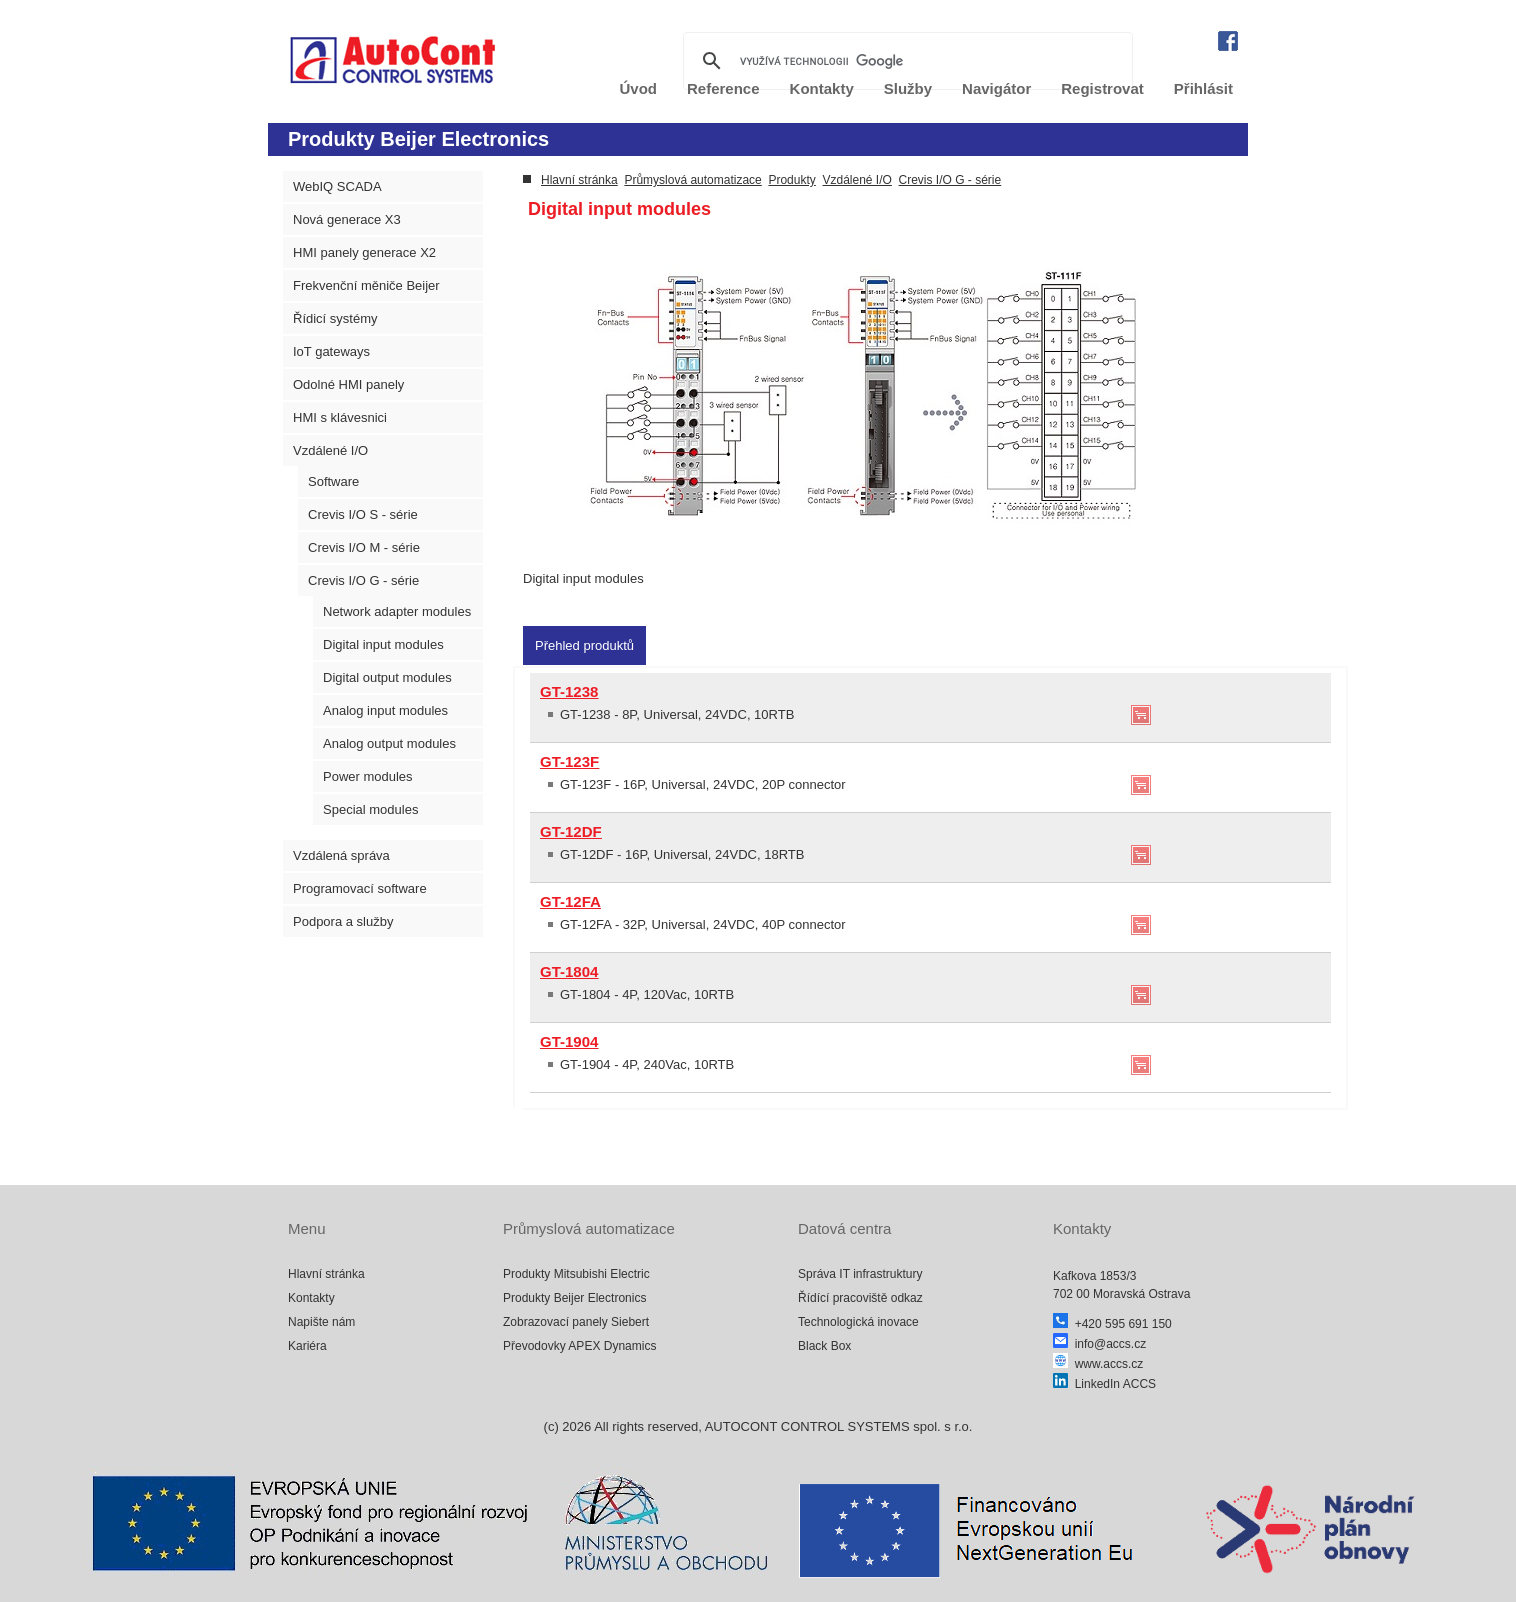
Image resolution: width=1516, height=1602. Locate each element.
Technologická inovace (858, 1322)
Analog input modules (385, 710)
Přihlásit (1203, 88)
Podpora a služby (343, 921)
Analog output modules (389, 743)
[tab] (584, 645)
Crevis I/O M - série (364, 547)
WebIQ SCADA (337, 186)
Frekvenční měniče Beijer (366, 285)
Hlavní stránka (579, 180)
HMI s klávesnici (340, 417)
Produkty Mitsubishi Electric (576, 1274)
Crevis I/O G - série (363, 580)
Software (333, 481)
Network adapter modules (397, 611)
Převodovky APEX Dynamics (579, 1346)
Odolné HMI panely (348, 384)
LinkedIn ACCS (1104, 1384)
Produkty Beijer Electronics (574, 1298)
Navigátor (996, 88)
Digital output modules (387, 677)
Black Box (824, 1346)
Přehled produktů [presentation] (584, 645)
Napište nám (321, 1322)
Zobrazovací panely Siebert (576, 1322)
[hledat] (905, 61)
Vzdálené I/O (330, 450)
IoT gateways (331, 351)
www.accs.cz (1098, 1364)
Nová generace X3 (347, 219)
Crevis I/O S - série (363, 514)
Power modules (368, 776)
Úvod (639, 88)
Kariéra (307, 1346)
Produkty (791, 180)
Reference (723, 88)
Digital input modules (383, 644)
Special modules (370, 809)
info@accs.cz (1099, 1344)
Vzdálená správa (341, 855)
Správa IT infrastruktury (860, 1274)
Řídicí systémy (335, 318)
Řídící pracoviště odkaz (860, 1298)
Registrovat (1102, 88)
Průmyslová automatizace (692, 180)
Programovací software (360, 888)
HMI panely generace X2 (364, 252)
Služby (908, 88)
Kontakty (822, 88)
